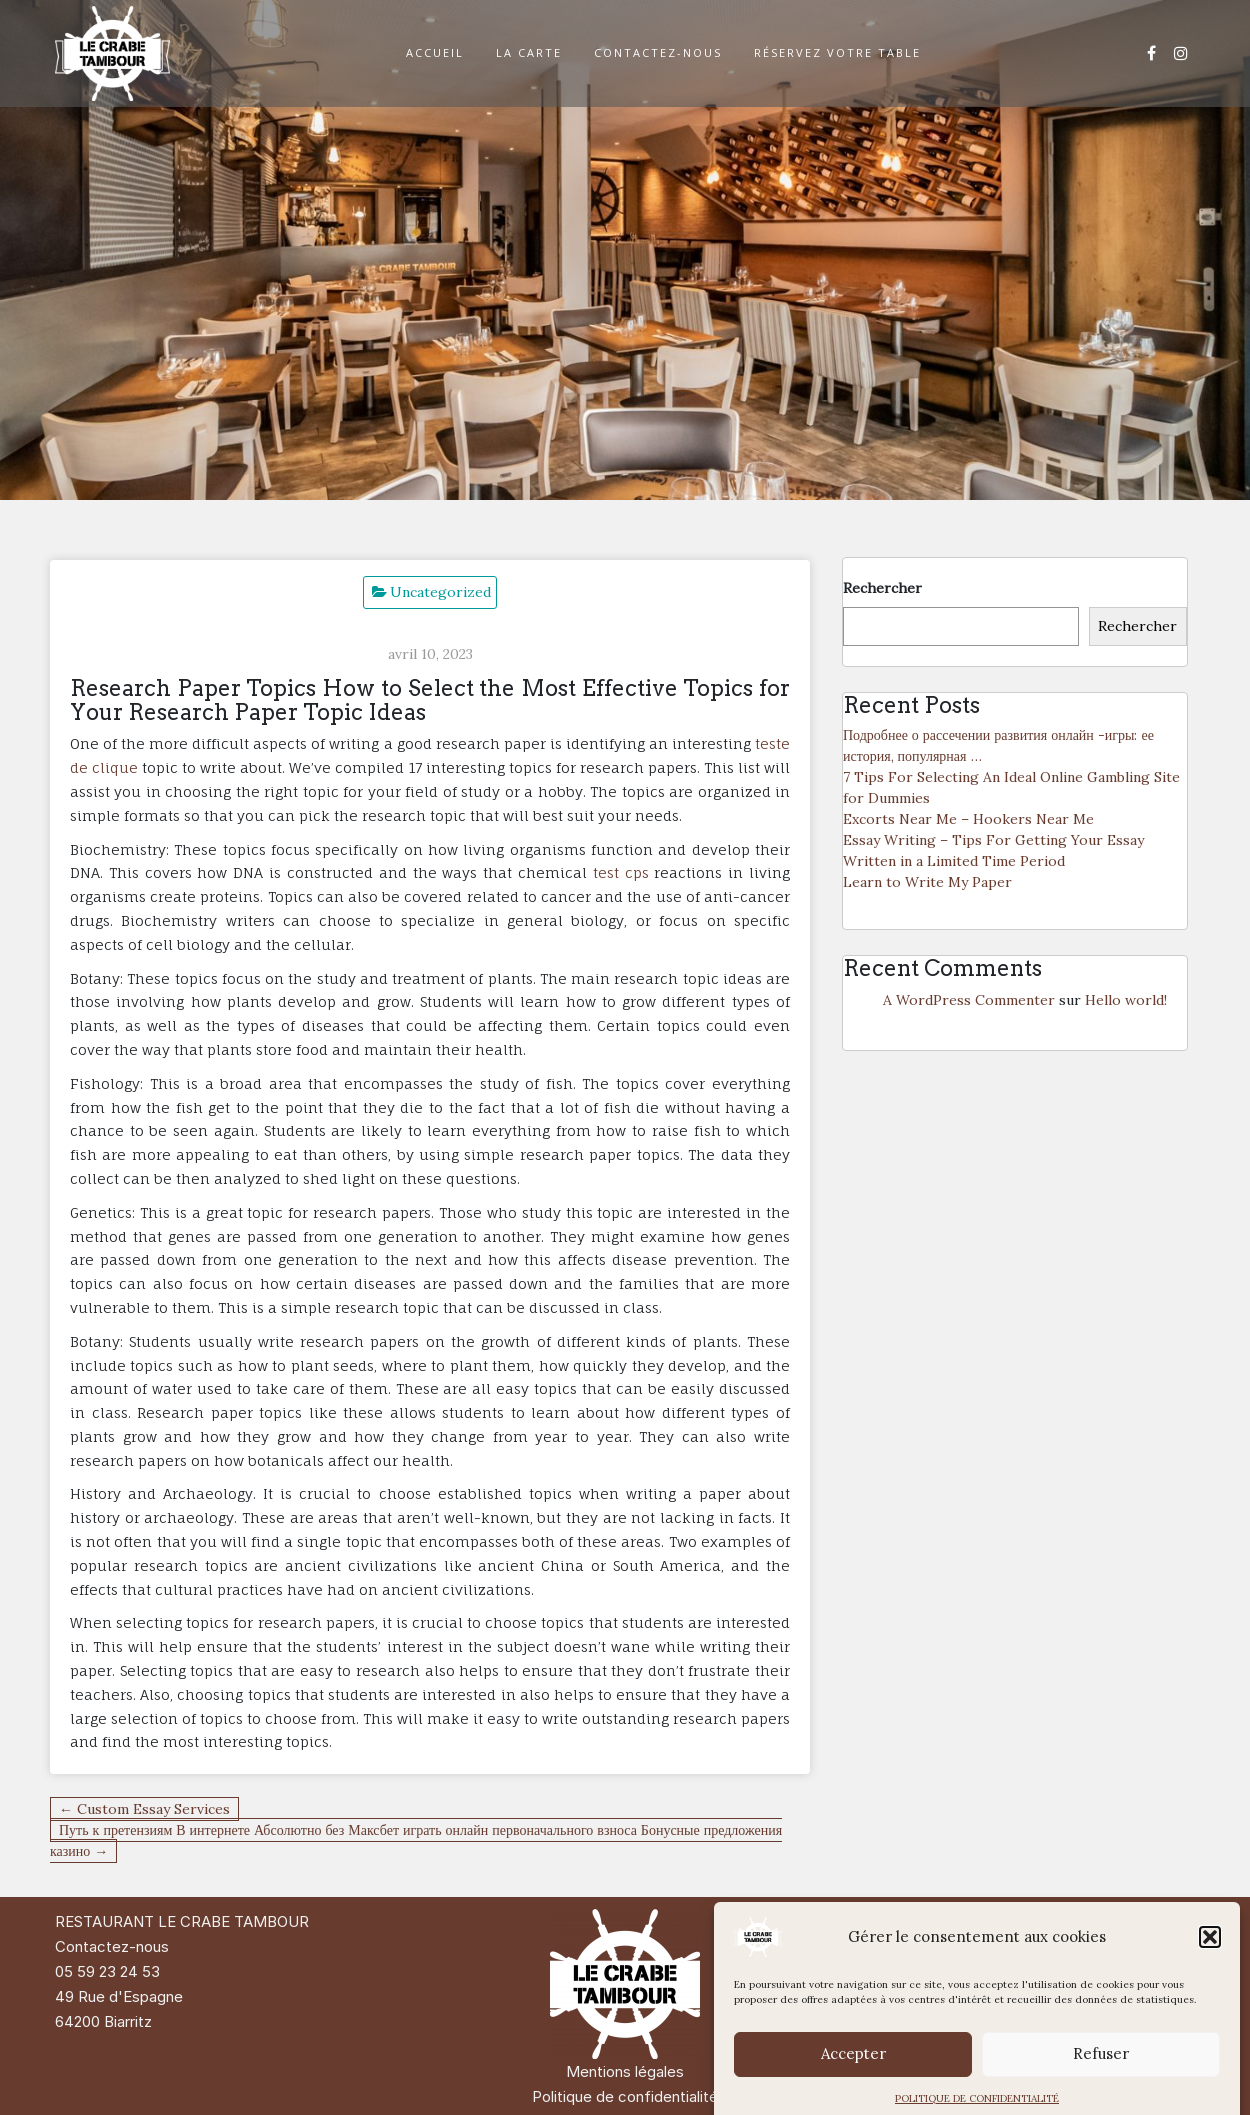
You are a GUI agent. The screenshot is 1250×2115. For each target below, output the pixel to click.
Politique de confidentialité (625, 2096)
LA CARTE (529, 52)
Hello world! (1126, 1000)
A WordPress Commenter (969, 1000)
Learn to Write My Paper (927, 882)
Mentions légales (625, 2071)
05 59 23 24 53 (107, 1971)
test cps (621, 872)
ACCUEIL (435, 52)
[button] (1210, 1960)
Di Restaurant (1086, 1921)
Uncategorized (440, 592)
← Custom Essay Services (144, 1809)
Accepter (853, 2076)
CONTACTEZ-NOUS (658, 52)
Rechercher (882, 588)
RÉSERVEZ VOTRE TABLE (837, 52)
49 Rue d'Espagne (119, 1996)
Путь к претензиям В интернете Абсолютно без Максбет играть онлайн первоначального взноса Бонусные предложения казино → (416, 1840)
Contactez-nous (112, 1946)
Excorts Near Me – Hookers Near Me (968, 819)
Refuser (1101, 2076)
